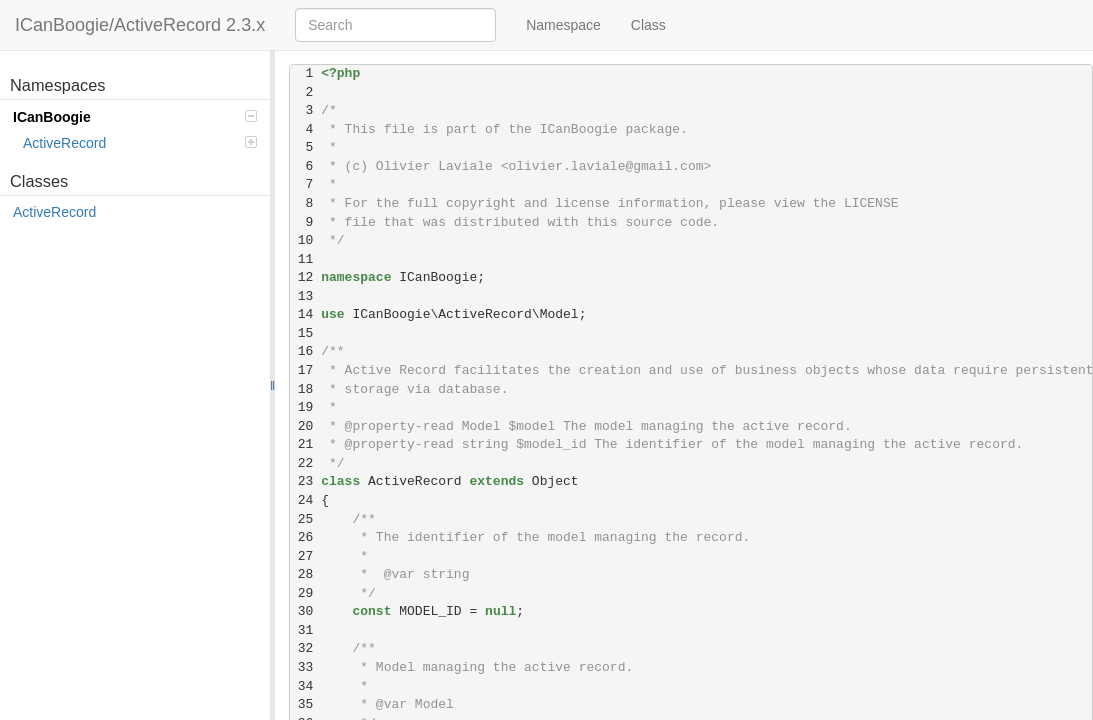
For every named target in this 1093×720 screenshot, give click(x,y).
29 (305, 593)
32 (305, 648)
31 (305, 630)
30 (305, 611)
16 (305, 351)
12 (305, 277)
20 (305, 426)
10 (305, 240)
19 (305, 407)
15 (305, 333)
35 (305, 704)
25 (305, 519)
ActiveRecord (140, 143)
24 (305, 500)
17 (305, 370)
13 (305, 296)
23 (305, 481)
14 (305, 314)
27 (305, 556)
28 (305, 574)
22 (305, 463)
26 (305, 537)
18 (305, 389)
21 (305, 444)
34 (305, 686)
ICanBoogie (135, 117)
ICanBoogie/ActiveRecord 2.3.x (140, 25)
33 (305, 667)
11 (305, 259)
